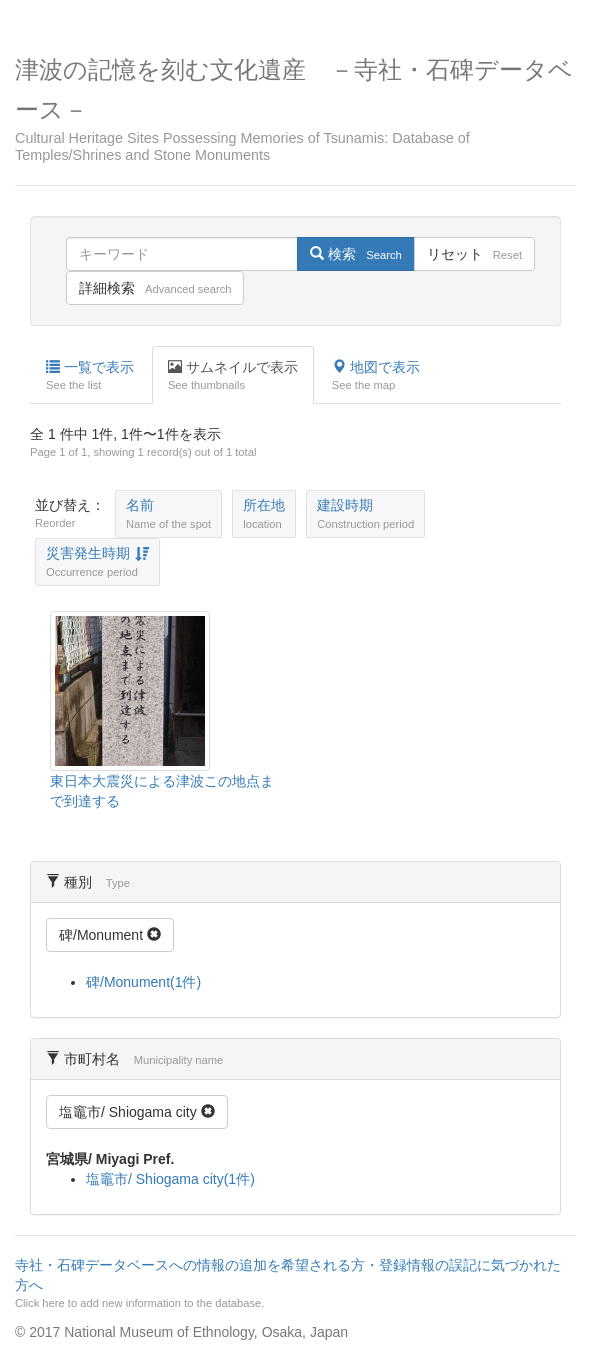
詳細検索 (155, 288)
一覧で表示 (90, 376)
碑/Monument (110, 935)
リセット (474, 254)
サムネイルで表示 (233, 376)
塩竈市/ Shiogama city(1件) (170, 1179)
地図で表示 (376, 376)
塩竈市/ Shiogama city (137, 1112)
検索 (355, 254)
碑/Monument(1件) (143, 982)
